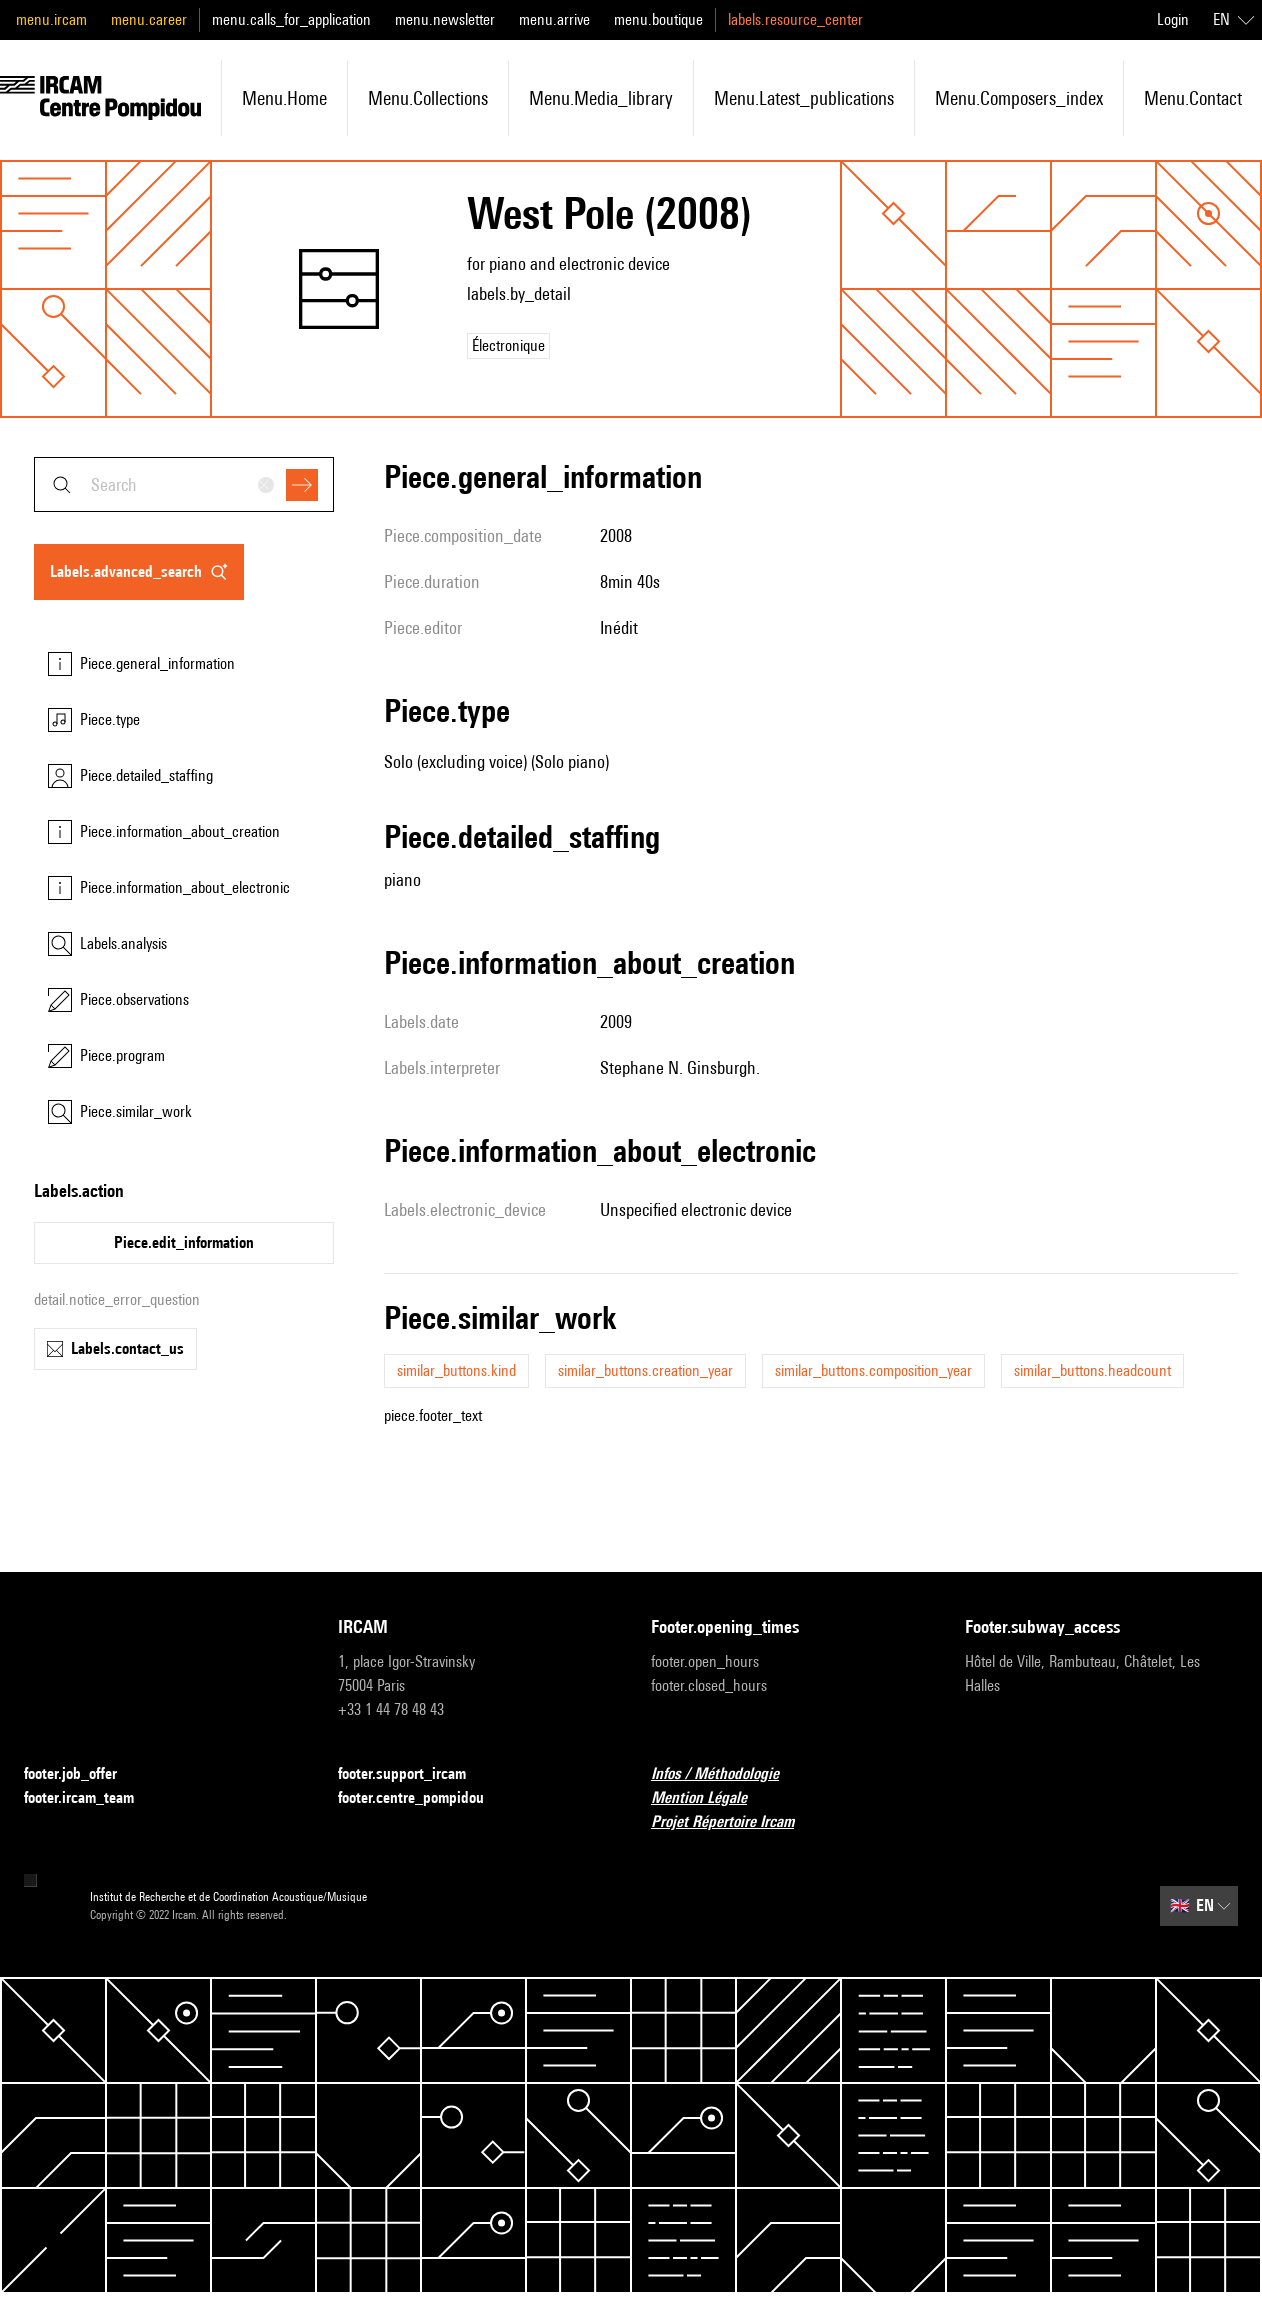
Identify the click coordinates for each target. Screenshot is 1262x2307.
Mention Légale (711, 1798)
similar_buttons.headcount (1092, 1370)
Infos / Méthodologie (727, 1774)
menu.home (284, 98)
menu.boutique (658, 19)
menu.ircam (51, 19)
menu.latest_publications (804, 98)
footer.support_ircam (414, 1774)
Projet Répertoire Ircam (734, 1822)
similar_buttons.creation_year (645, 1370)
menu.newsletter (445, 19)
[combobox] (184, 484)
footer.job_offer (82, 1774)
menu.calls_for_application (291, 19)
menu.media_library (601, 98)
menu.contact (1193, 98)
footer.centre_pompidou (423, 1798)
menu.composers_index (1019, 98)
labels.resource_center (795, 19)
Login (1173, 19)
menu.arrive (554, 19)
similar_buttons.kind (456, 1370)
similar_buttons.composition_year (873, 1370)
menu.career (149, 19)
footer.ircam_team (91, 1798)
